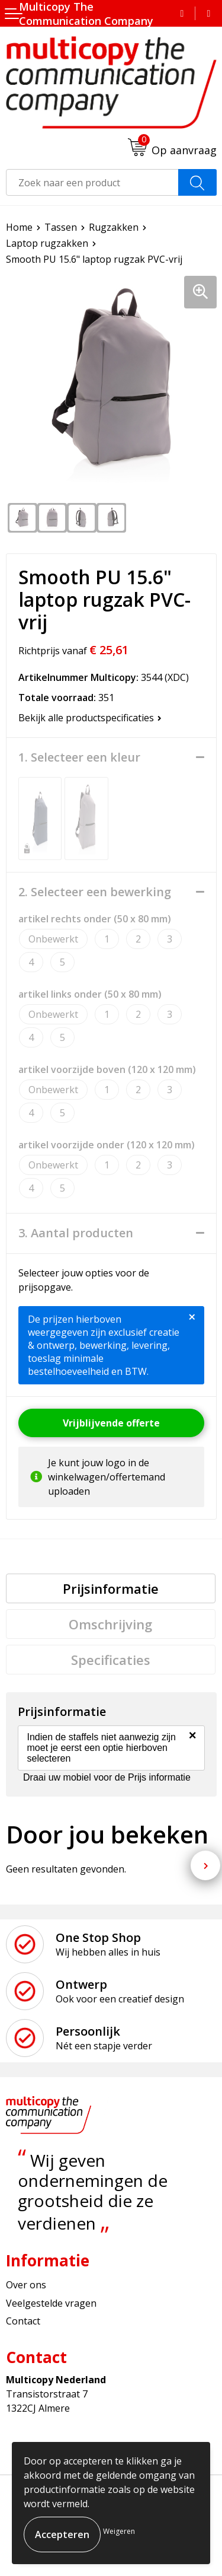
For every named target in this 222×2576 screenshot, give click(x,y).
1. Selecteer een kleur (79, 757)
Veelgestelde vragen (51, 2303)
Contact (23, 2320)
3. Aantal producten (75, 1233)
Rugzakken (114, 227)
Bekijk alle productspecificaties (90, 717)
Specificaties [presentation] (110, 1659)
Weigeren (119, 2531)
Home (19, 227)
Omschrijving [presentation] (110, 1624)
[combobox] (92, 182)
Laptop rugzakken (47, 243)
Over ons (26, 2284)
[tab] (110, 1588)
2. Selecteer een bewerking (94, 892)
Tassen (60, 227)
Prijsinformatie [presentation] (111, 1588)
